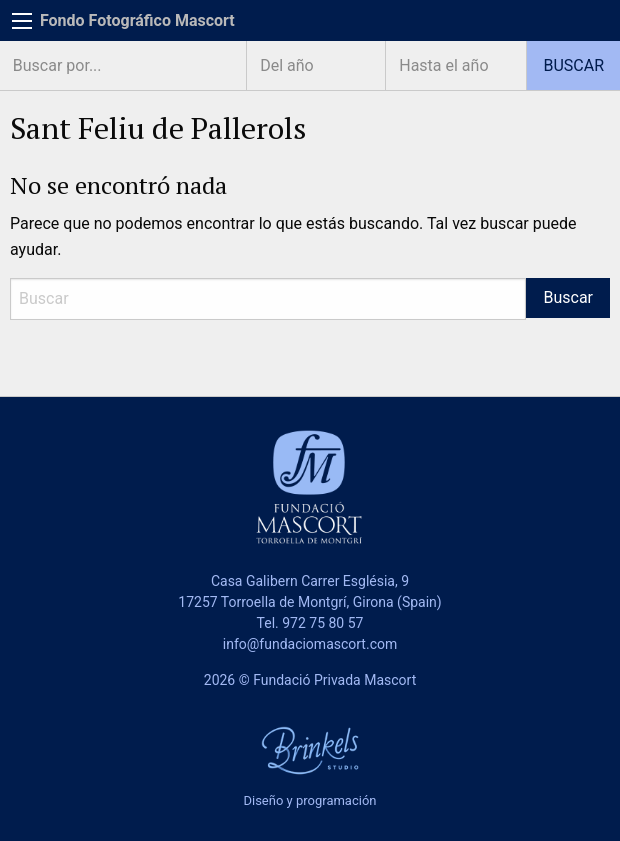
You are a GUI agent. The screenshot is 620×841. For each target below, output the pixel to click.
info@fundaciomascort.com (310, 644)
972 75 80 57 (322, 623)
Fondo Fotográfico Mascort (137, 20)
